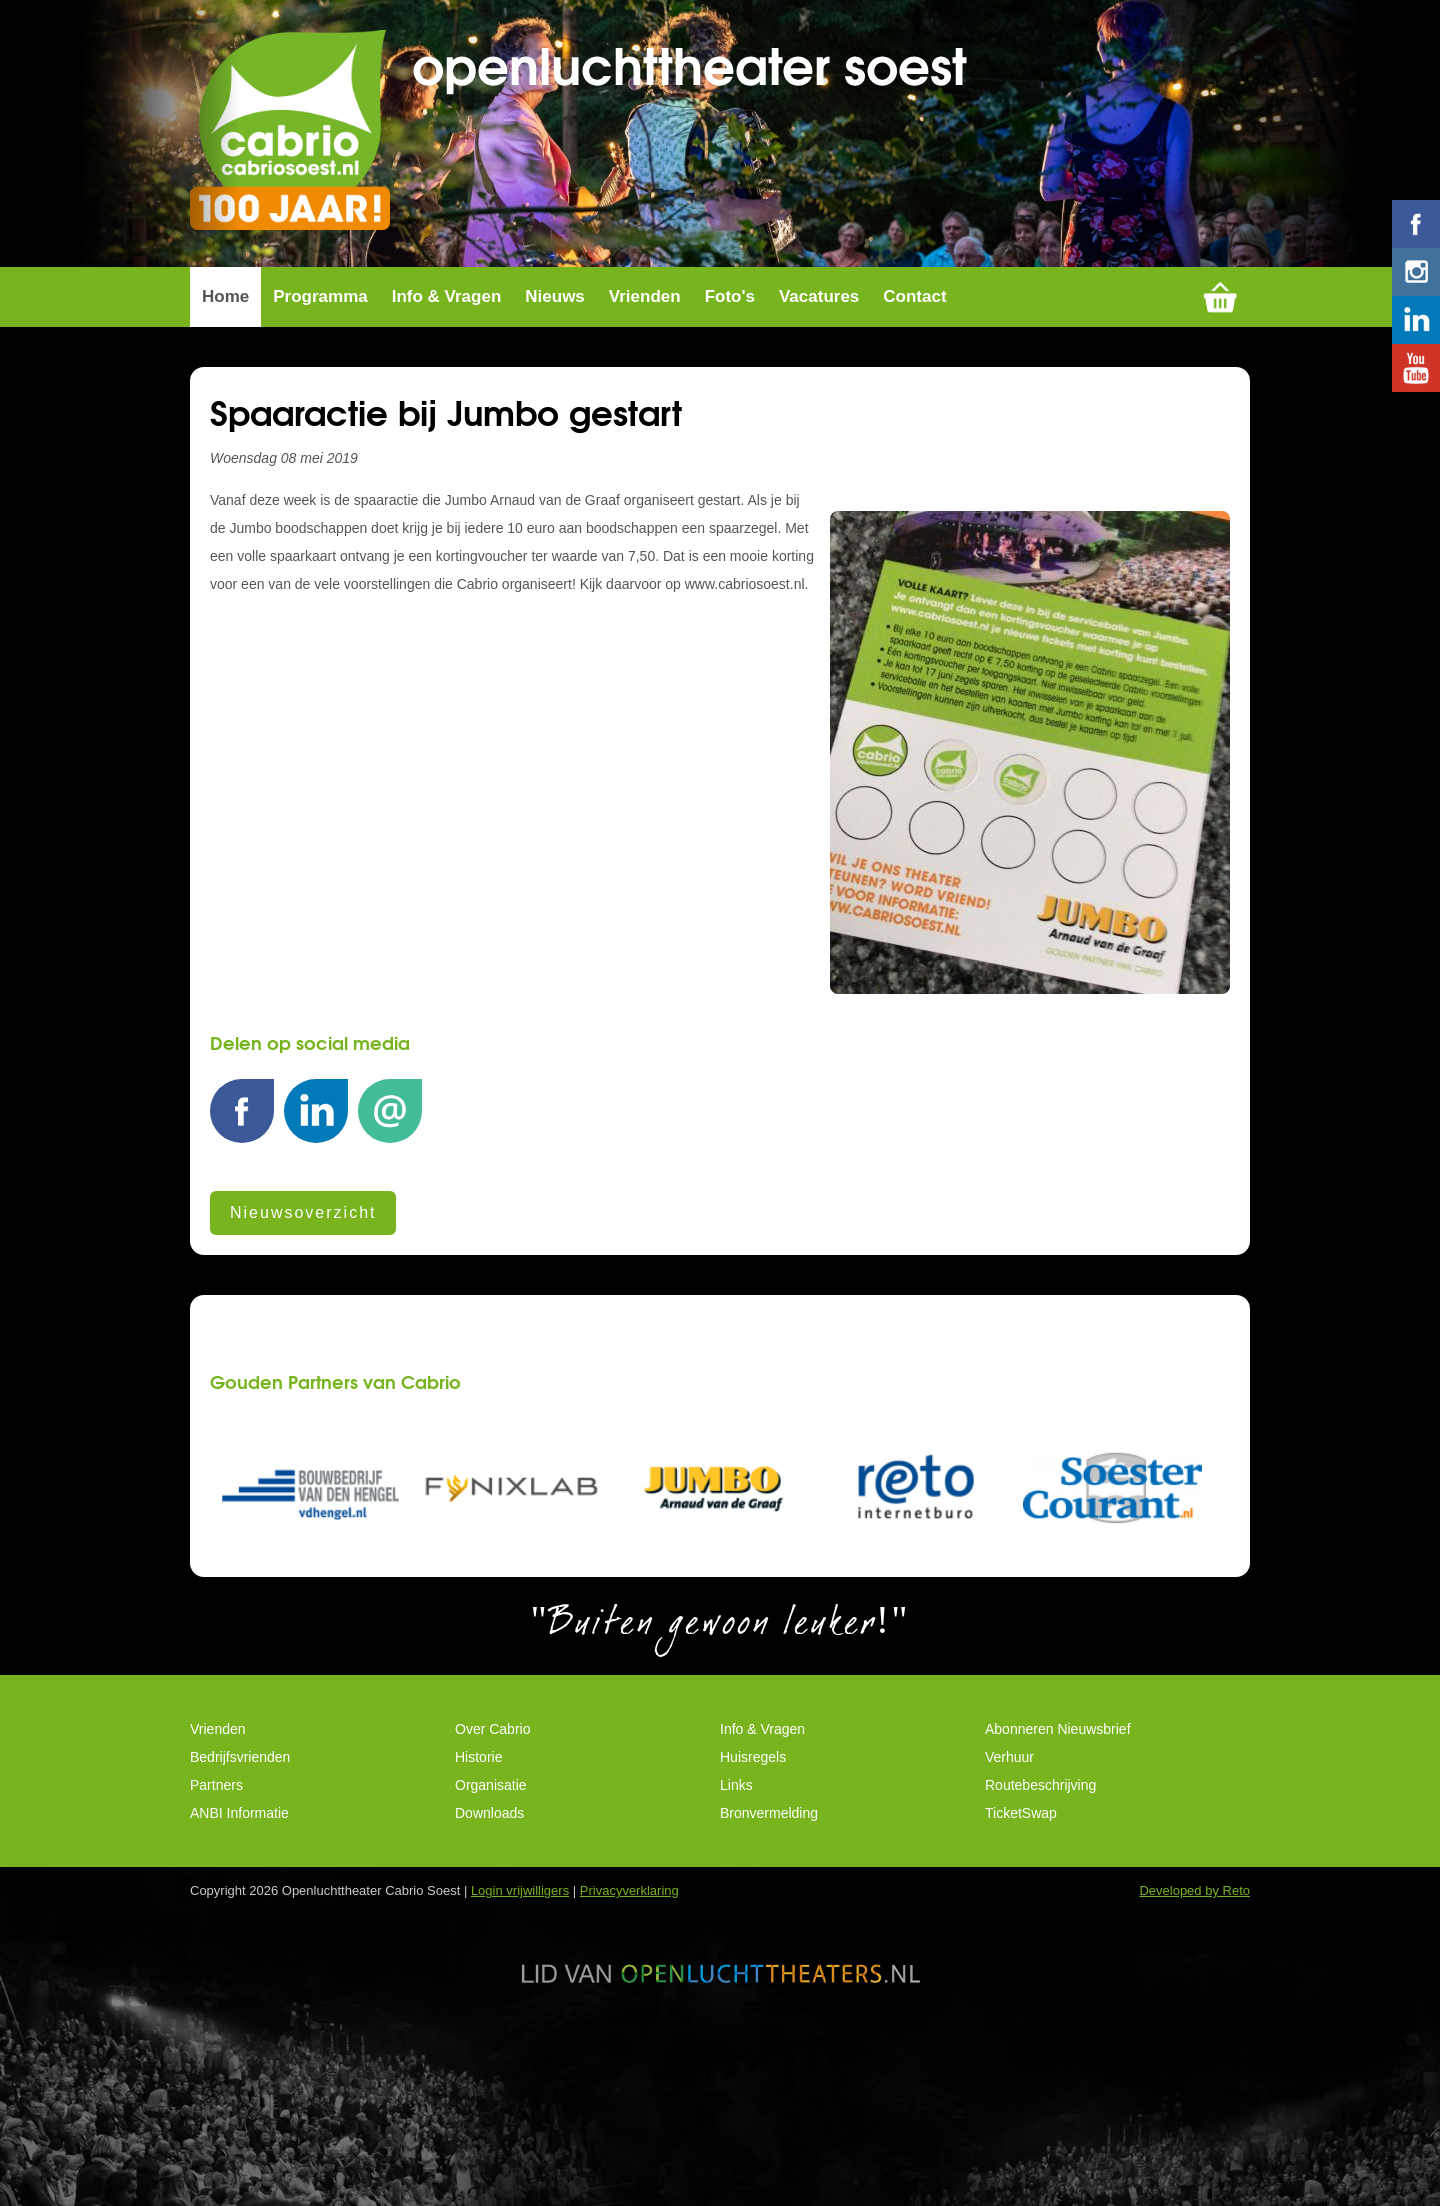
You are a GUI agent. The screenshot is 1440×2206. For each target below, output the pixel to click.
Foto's (730, 429)
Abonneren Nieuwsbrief (1058, 1863)
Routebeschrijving (1040, 1919)
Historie (478, 1891)
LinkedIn (316, 1255)
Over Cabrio (492, 1863)
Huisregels (753, 1891)
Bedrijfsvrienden (240, 1891)
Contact (914, 429)
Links (736, 1919)
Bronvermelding (769, 1947)
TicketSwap (1021, 1947)
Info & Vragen (447, 429)
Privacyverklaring (629, 2024)
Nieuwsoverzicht (303, 1346)
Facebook (242, 1255)
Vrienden (645, 429)
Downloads (489, 1947)
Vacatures (819, 429)
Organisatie (491, 1919)
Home (225, 429)
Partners (216, 1919)
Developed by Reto (1194, 2024)
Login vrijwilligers (520, 2024)
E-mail (390, 1255)
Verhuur (1009, 1891)
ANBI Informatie (239, 1947)
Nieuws (555, 429)
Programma (320, 429)
